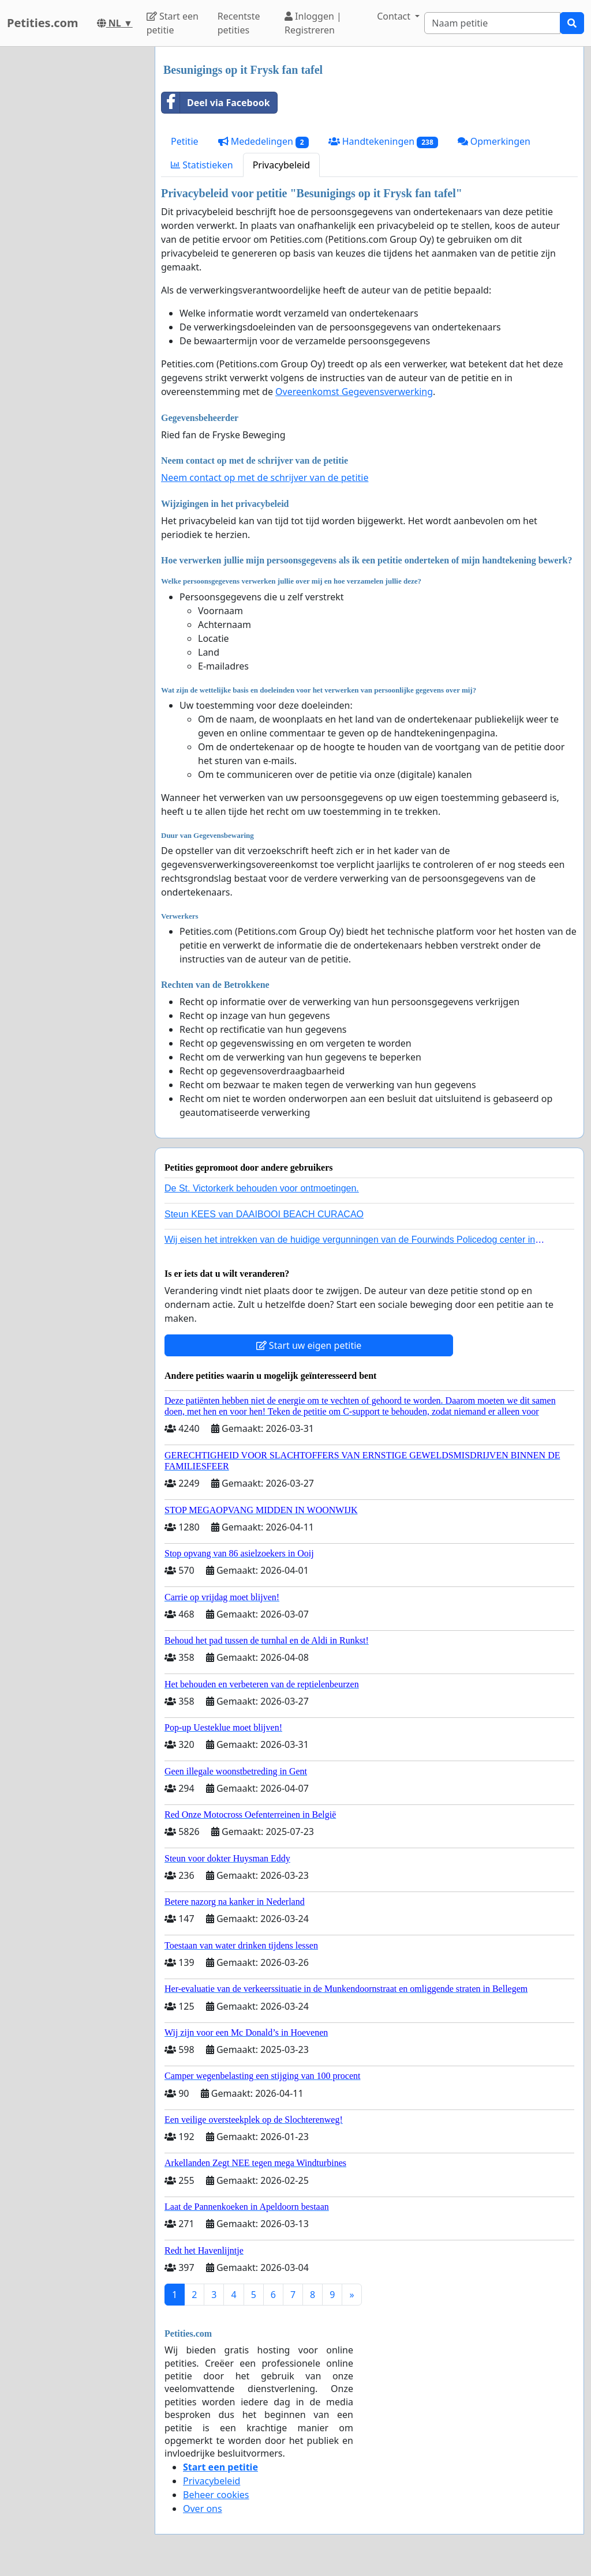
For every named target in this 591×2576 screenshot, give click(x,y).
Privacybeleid (281, 165)
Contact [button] (395, 16)
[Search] (492, 23)
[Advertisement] (74, 220)
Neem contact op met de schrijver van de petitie (264, 477)
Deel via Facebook (216, 102)
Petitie (185, 141)
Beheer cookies (216, 2494)
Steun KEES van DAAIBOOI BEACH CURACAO (264, 1214)
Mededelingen (263, 141)
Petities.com (42, 23)
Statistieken (202, 165)
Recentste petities (239, 23)
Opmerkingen (494, 141)
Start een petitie (173, 23)
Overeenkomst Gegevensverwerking (354, 391)
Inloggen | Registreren (313, 23)
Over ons (202, 2508)
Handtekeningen (383, 141)
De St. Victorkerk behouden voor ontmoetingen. (261, 1188)
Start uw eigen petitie (309, 1345)
